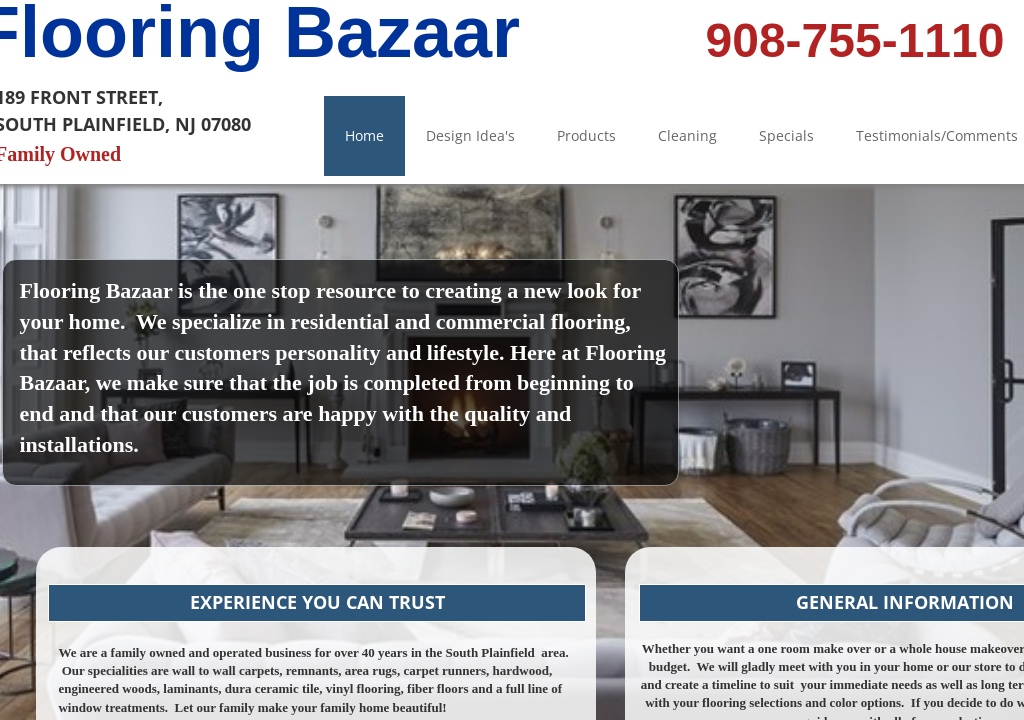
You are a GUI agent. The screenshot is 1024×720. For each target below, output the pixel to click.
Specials (786, 135)
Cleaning (687, 135)
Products (586, 135)
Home (364, 135)
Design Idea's (470, 135)
